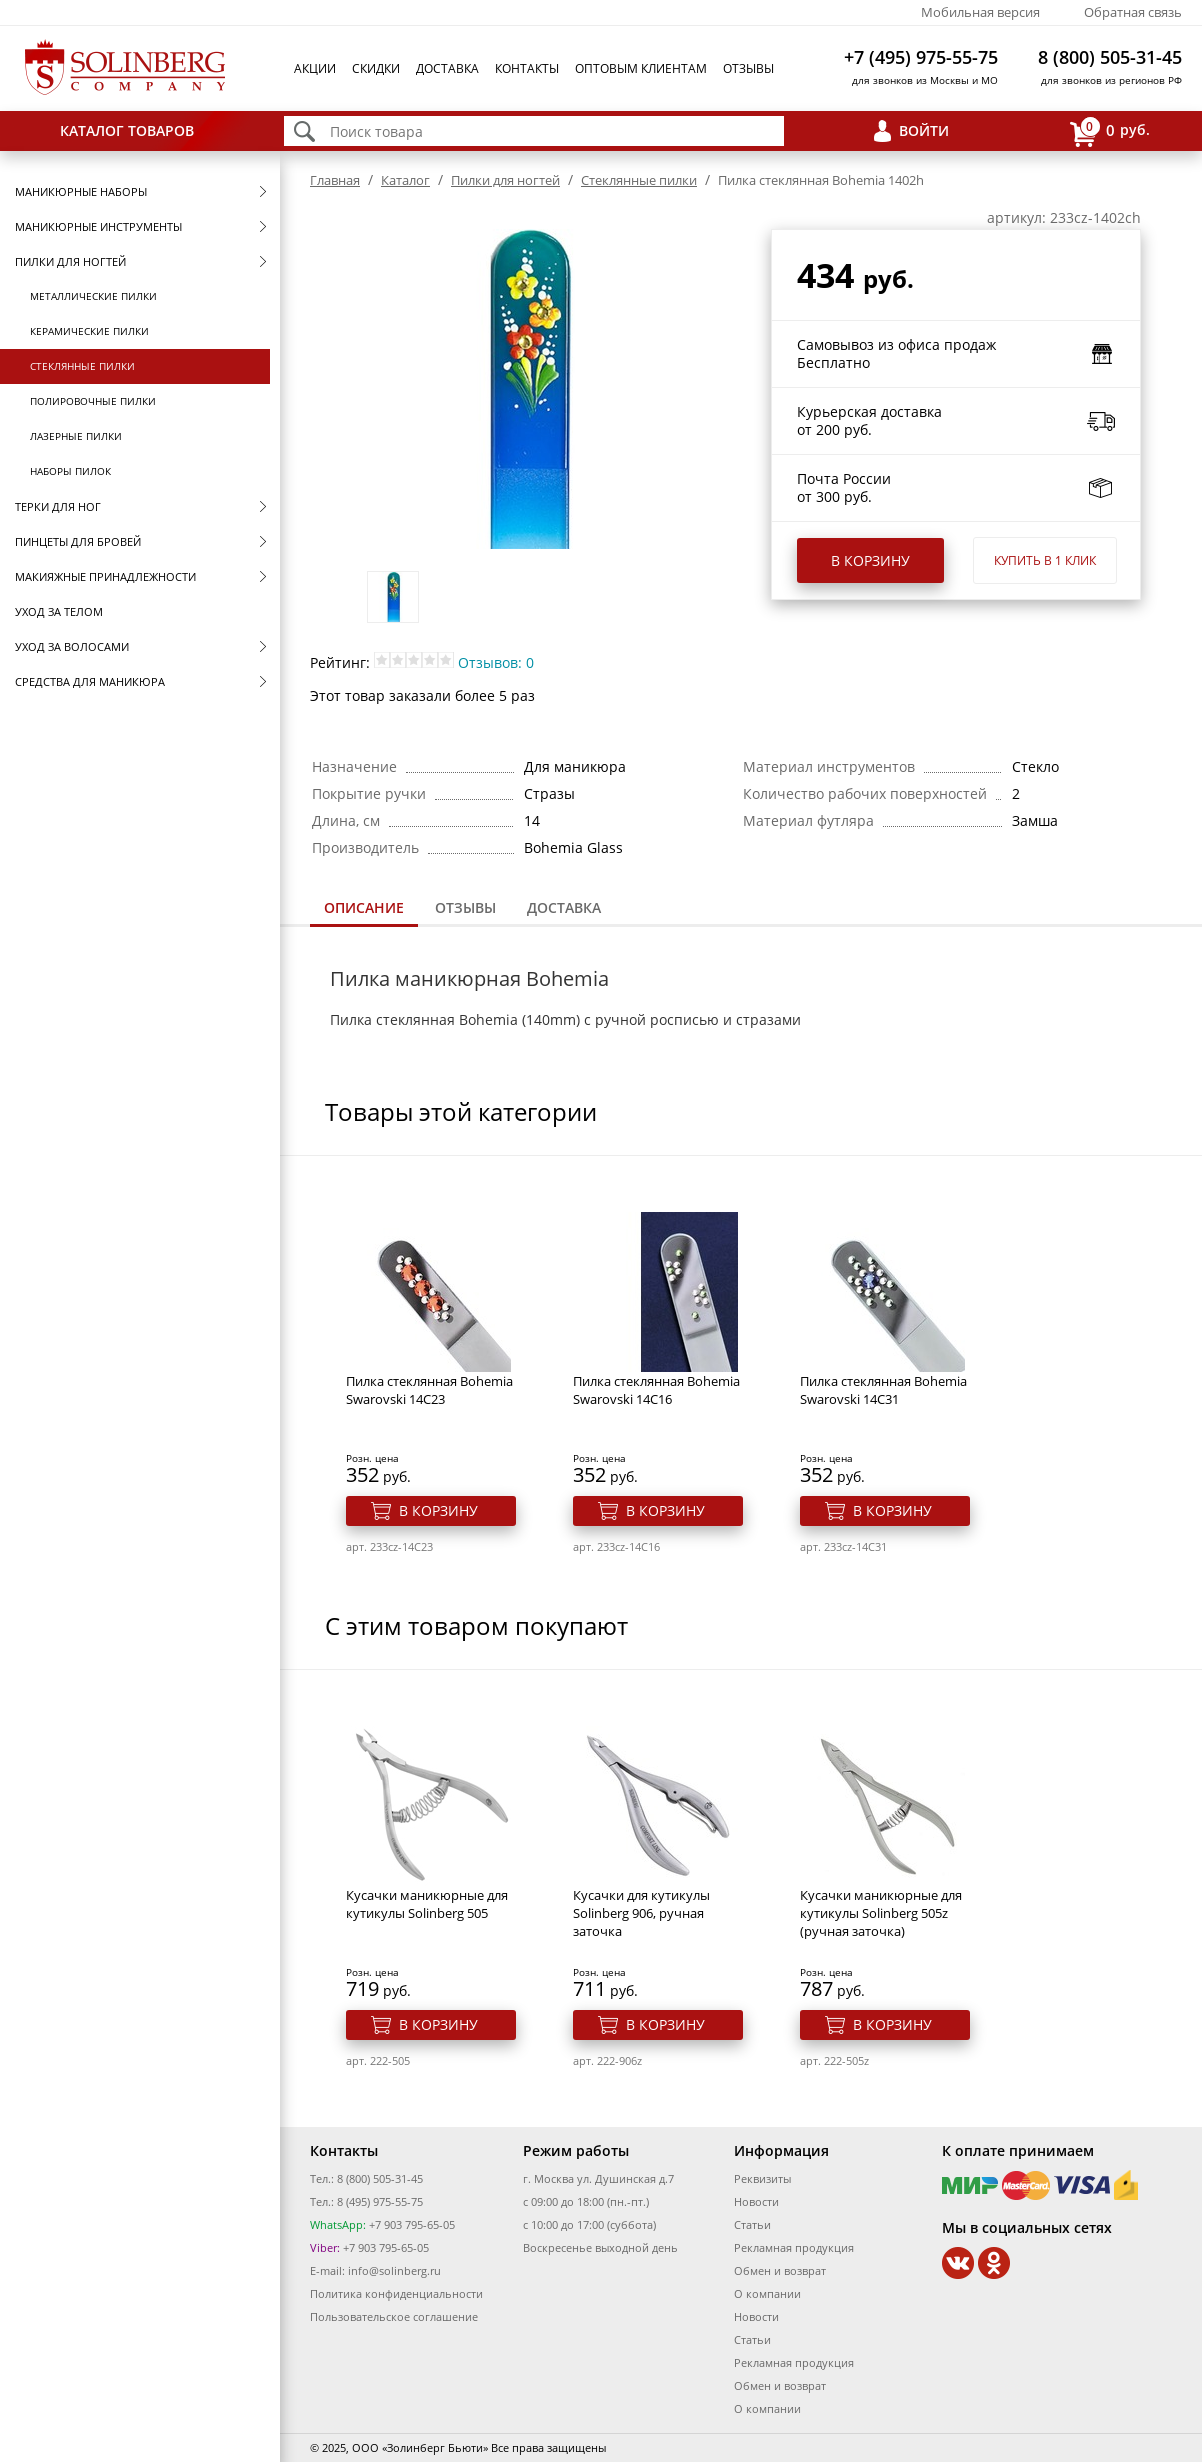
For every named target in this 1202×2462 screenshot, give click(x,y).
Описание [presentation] (364, 907)
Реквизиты (762, 2178)
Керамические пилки (89, 331)
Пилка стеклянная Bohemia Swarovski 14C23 (429, 1390)
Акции (315, 68)
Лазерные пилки (76, 436)
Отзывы (748, 68)
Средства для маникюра (90, 681)
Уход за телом (59, 611)
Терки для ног (58, 506)
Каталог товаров (127, 130)
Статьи (752, 2224)
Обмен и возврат (780, 2270)
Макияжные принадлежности (105, 576)
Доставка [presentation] (564, 907)
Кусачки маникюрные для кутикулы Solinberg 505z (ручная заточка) (881, 1913)
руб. (1110, 131)
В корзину (870, 560)
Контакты (527, 68)
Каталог (405, 180)
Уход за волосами (72, 646)
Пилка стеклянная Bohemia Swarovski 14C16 (656, 1390)
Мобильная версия (980, 12)
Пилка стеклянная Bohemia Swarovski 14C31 (883, 1390)
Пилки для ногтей (70, 261)
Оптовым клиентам (641, 68)
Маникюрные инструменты (98, 226)
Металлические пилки (93, 296)
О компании (767, 2293)
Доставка (447, 68)
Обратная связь (1133, 12)
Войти (924, 130)
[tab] (364, 909)
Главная (335, 180)
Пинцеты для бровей (78, 541)
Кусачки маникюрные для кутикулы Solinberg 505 (427, 1904)
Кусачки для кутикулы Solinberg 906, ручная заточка (641, 1913)
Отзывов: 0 (496, 662)
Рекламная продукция (794, 2247)
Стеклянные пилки (82, 366)
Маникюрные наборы (81, 191)
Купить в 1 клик (1045, 560)
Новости (756, 2201)
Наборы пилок (70, 471)
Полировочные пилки (93, 401)
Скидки (376, 68)
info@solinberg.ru (394, 2270)
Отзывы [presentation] (465, 907)
